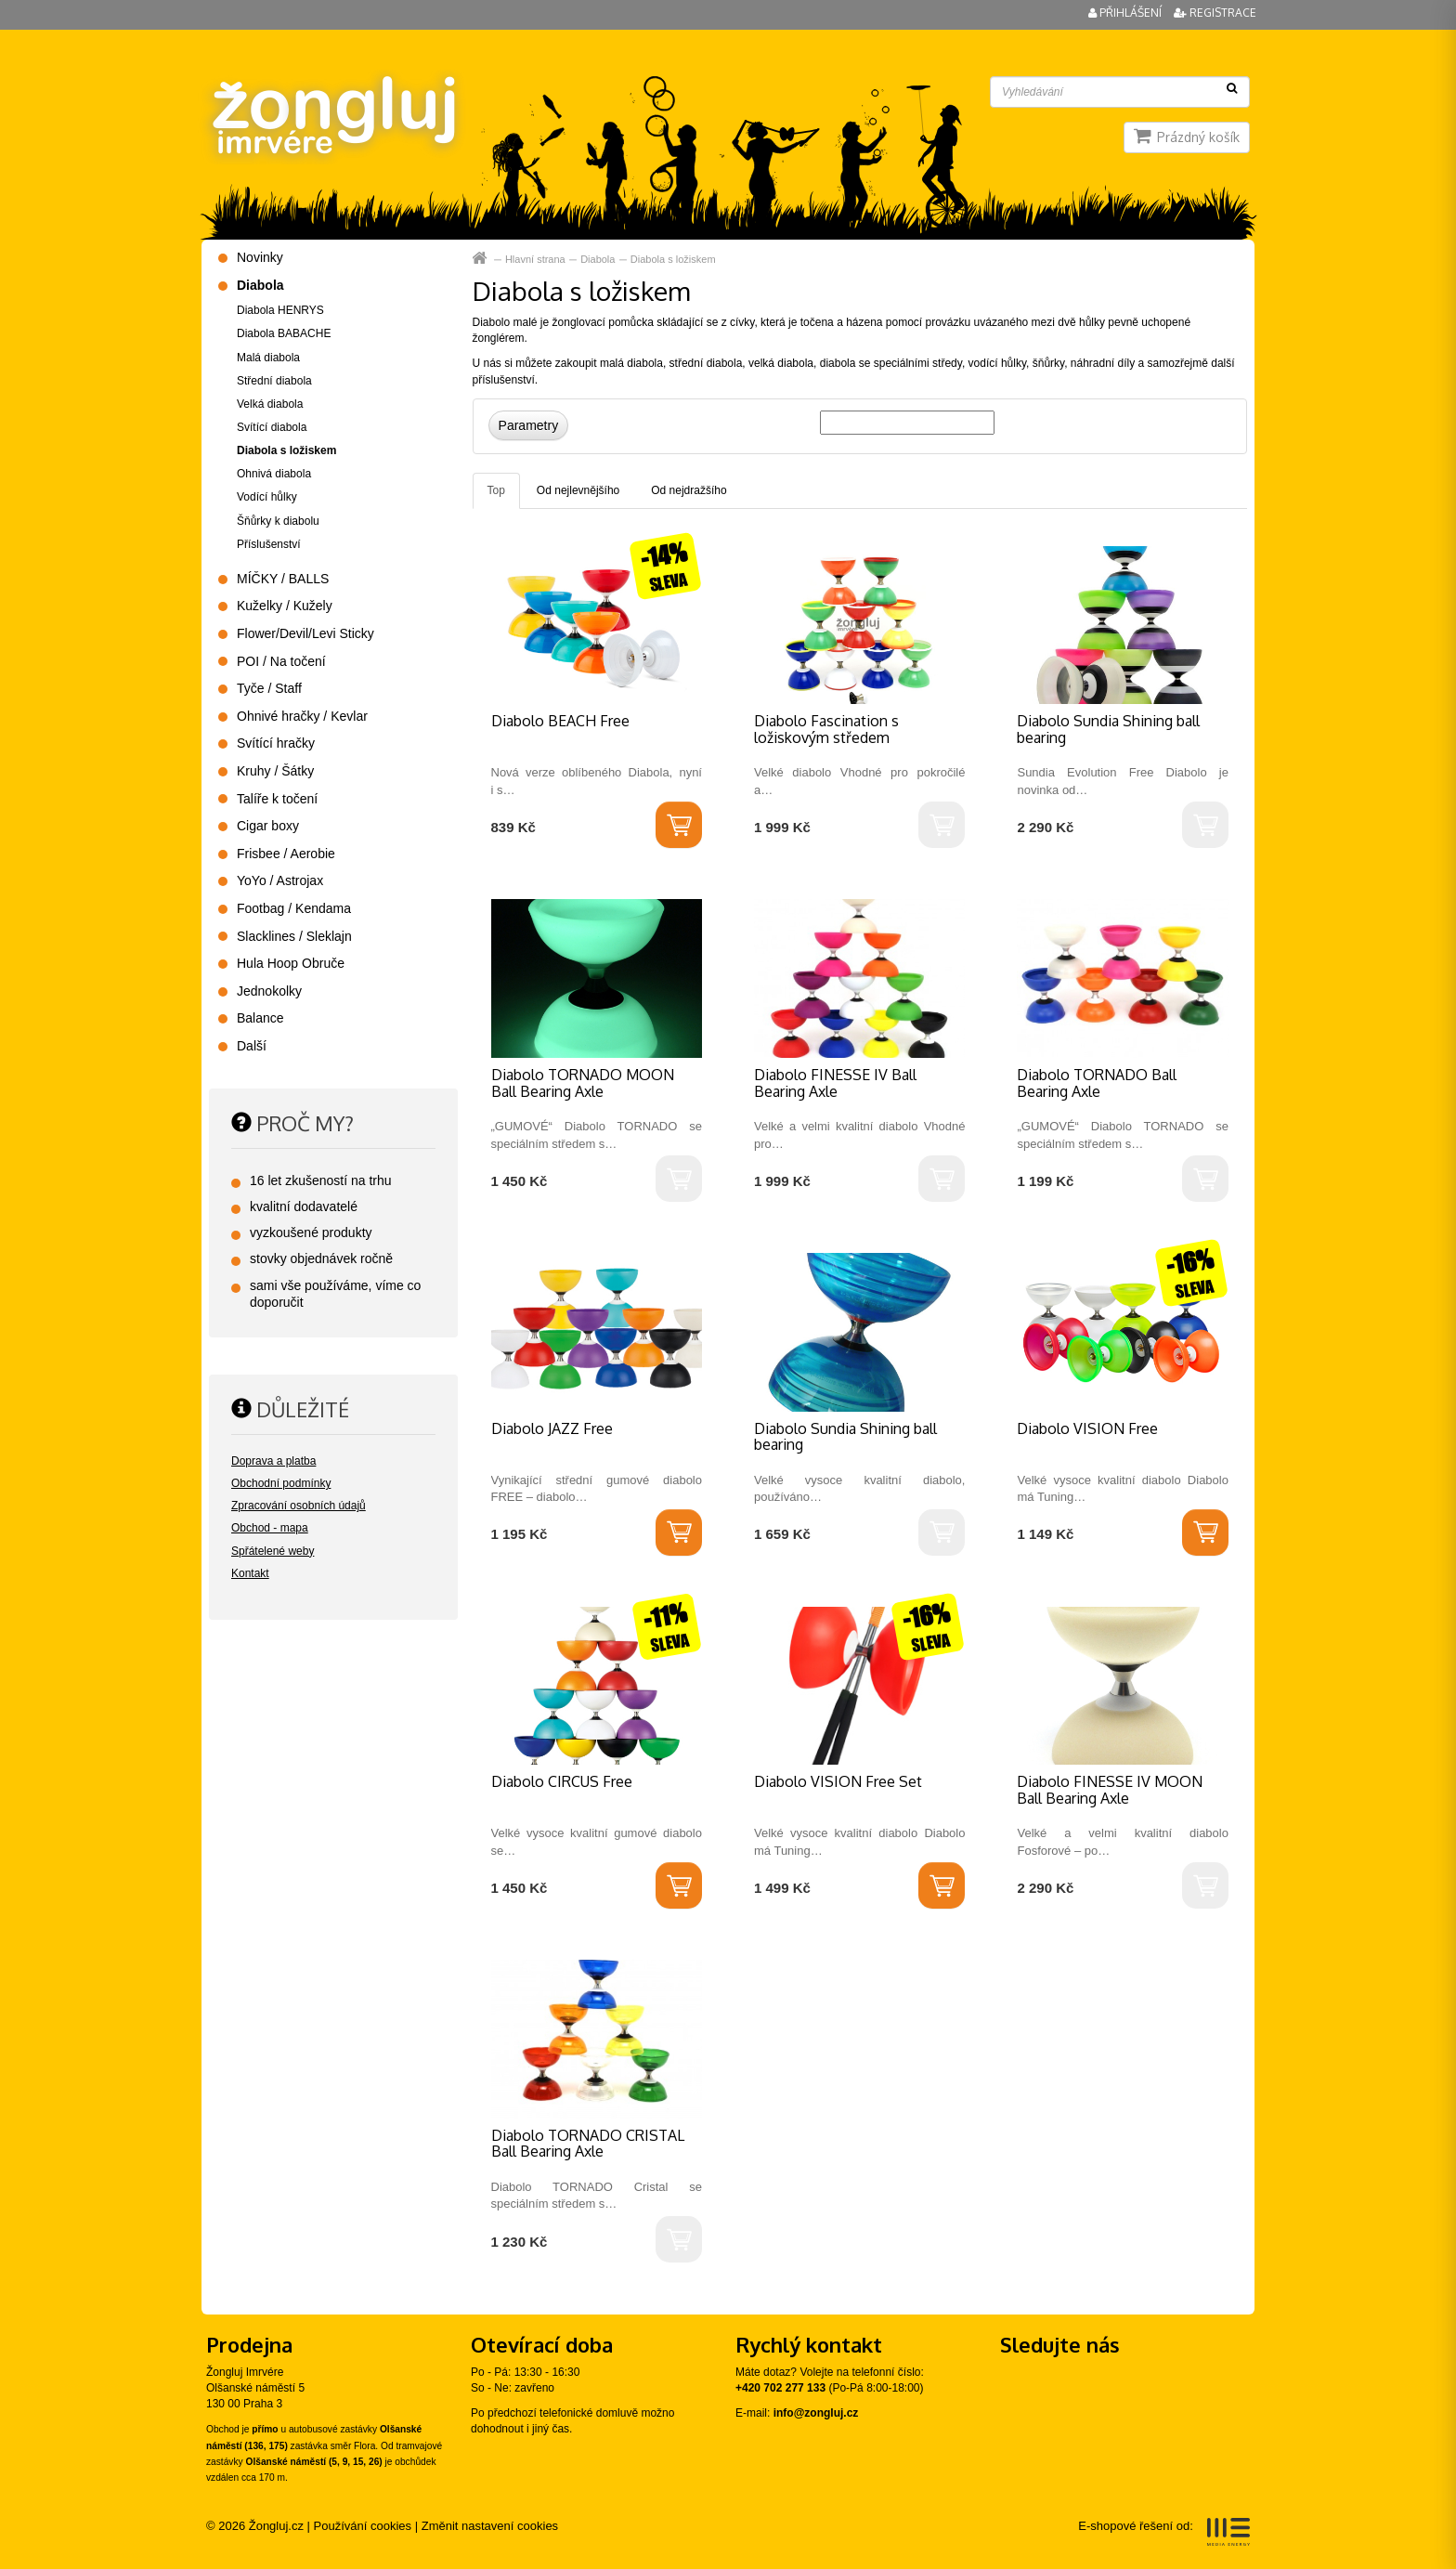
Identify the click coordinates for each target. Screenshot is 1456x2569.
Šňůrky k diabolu (278, 521)
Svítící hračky (276, 743)
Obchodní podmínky (281, 1483)
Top (496, 490)
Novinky (260, 257)
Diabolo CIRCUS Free (561, 1781)
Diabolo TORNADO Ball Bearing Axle (1096, 1083)
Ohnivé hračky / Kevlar (302, 716)
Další (251, 1045)
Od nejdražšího (688, 490)
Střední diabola (274, 380)
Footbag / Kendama (294, 908)
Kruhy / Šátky (275, 770)
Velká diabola (270, 404)
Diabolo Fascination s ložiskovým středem (826, 729)
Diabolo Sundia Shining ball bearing (1108, 729)
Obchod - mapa (269, 1527)
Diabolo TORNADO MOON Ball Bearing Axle (582, 1083)
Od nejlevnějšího (578, 490)
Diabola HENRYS (280, 310)
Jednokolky (269, 991)
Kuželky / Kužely (284, 605)
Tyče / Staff (269, 688)
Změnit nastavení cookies (490, 2526)
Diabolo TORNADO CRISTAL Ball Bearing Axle (587, 2143)
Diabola (597, 259)
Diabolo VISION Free (1087, 1428)
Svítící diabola (271, 427)
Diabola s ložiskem (673, 259)
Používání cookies (363, 2526)
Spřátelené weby (272, 1551)
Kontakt (250, 1573)
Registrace (1215, 13)
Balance (260, 1018)
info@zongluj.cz (816, 2412)
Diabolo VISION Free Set (838, 1781)
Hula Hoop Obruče (290, 963)
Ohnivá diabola (274, 473)
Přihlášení (1126, 13)
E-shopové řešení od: (1164, 2532)
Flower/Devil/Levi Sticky (305, 633)
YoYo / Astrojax (280, 880)
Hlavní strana (481, 258)
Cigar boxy (268, 825)
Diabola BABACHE (284, 333)
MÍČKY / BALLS (283, 578)
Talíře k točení (277, 798)
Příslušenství (269, 544)
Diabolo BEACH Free (560, 720)
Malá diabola (268, 357)
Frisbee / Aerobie (286, 853)
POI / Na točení (281, 661)
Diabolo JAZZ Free (552, 1428)
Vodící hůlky (267, 496)
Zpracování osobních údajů (298, 1505)
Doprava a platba (273, 1460)
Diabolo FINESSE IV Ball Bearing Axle (835, 1083)
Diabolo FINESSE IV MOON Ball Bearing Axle (1109, 1789)
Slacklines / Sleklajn (294, 936)
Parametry (529, 425)
